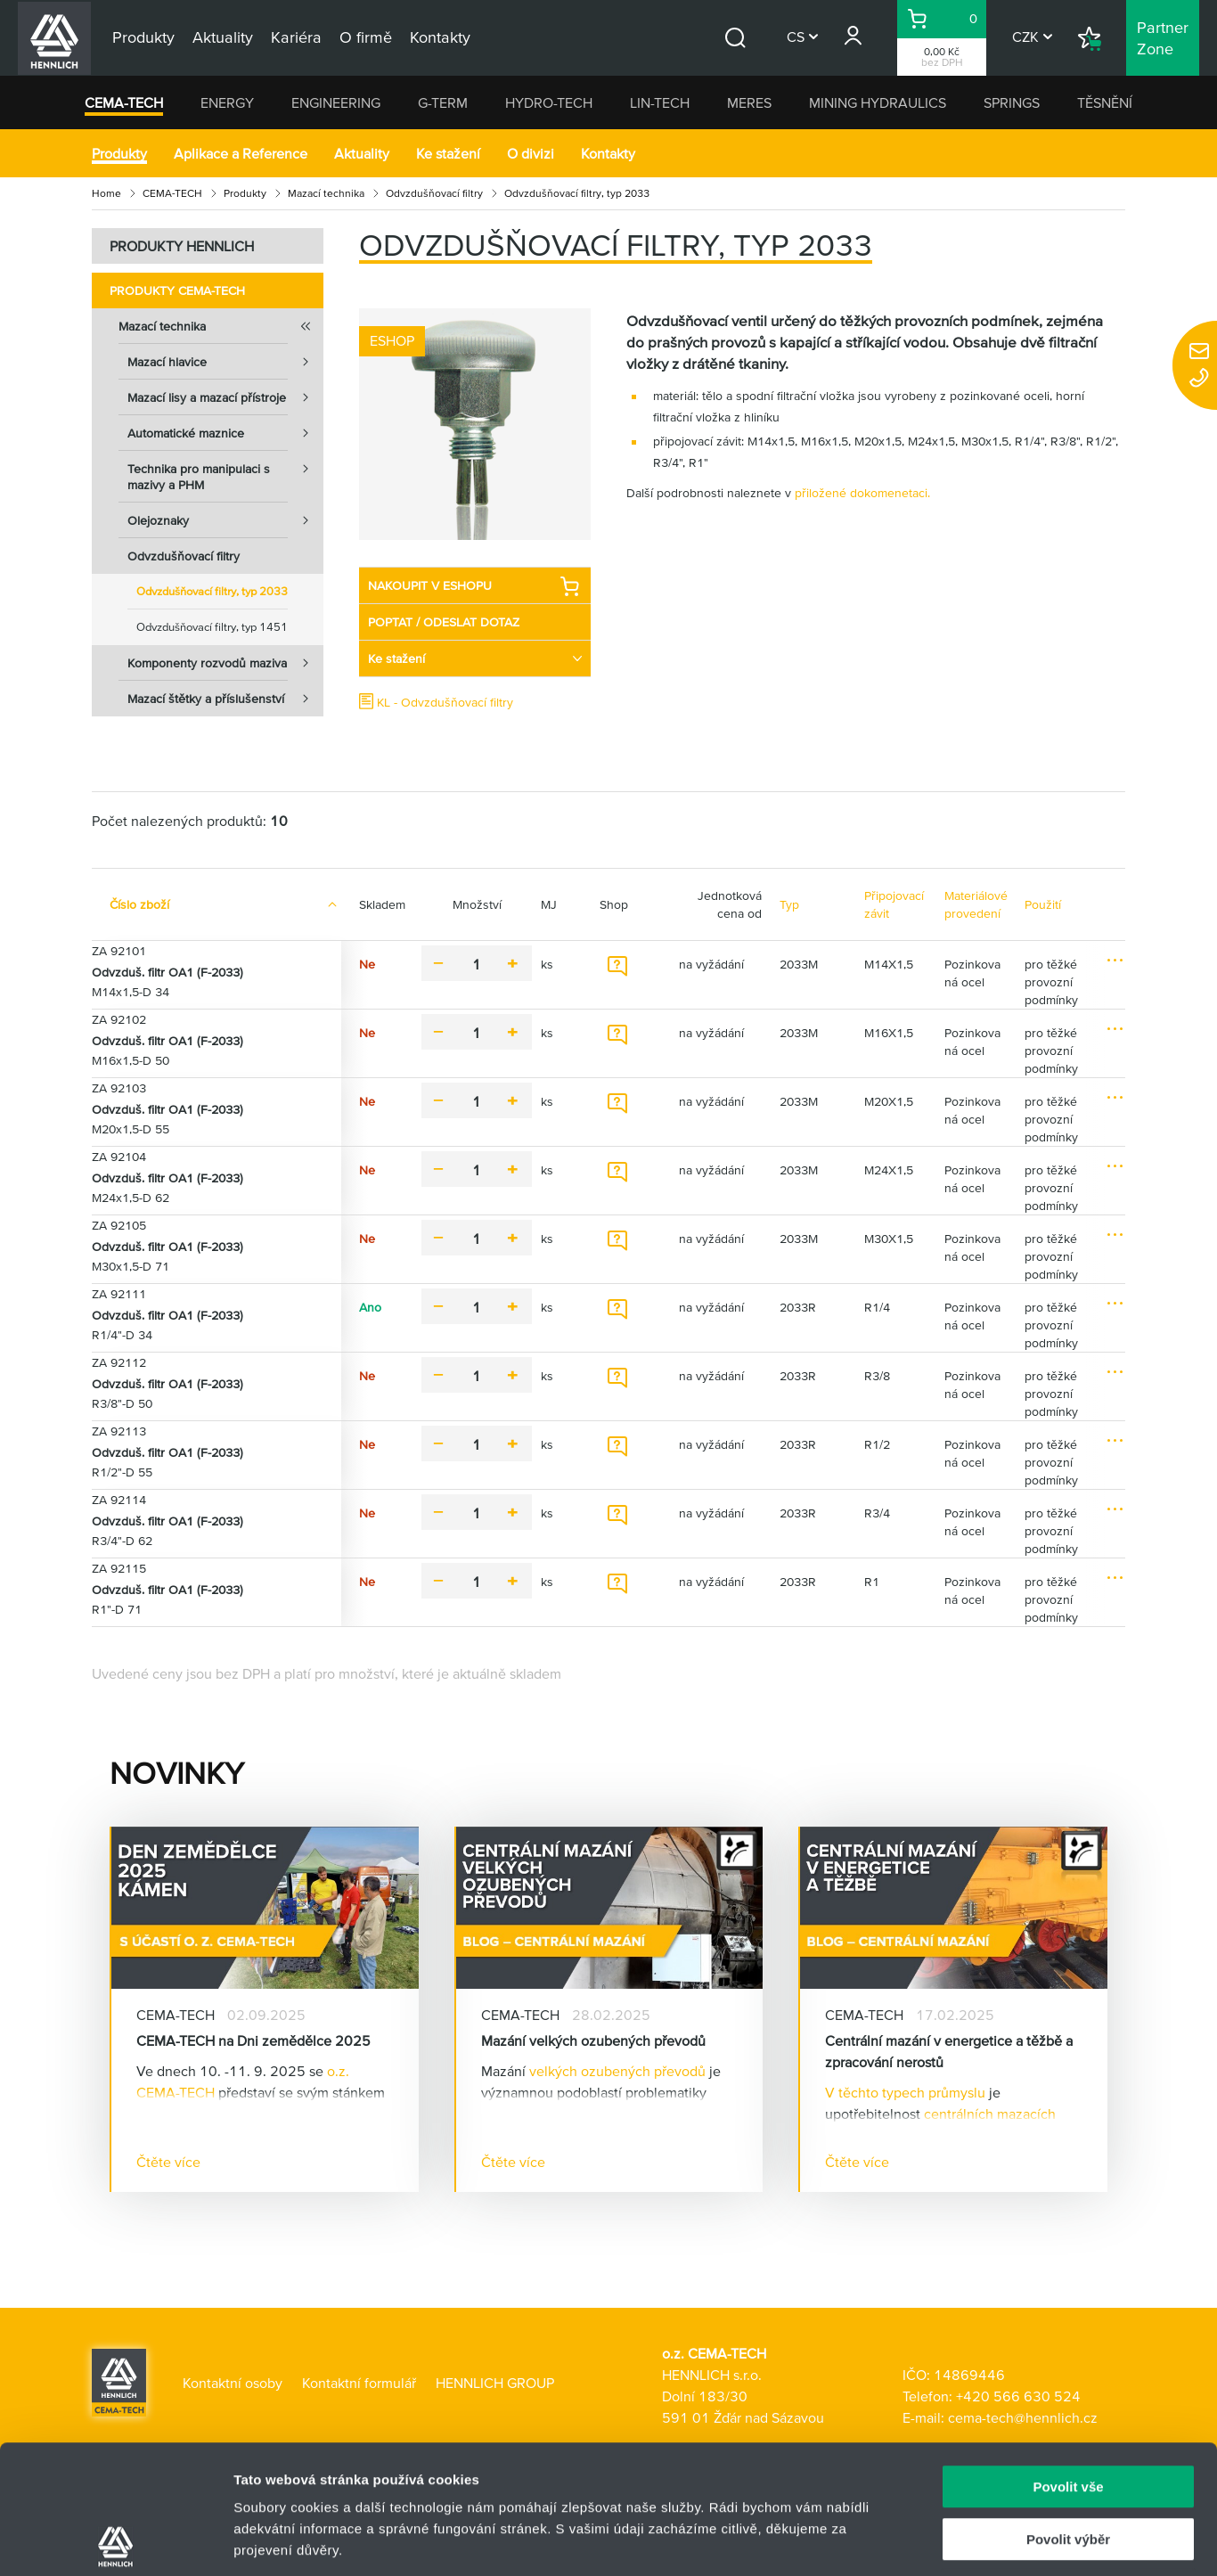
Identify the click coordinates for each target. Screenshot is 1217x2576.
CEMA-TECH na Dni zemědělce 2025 (253, 2040)
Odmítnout (1068, 2462)
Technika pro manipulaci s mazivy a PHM (225, 471)
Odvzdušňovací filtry (434, 193)
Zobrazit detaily (942, 2540)
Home (106, 193)
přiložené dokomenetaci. (862, 493)
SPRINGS (1012, 102)
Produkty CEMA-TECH (177, 290)
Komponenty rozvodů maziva (225, 663)
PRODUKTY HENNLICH (182, 246)
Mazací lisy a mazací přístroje (225, 397)
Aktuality (361, 153)
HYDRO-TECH (548, 102)
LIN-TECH (660, 102)
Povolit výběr (1068, 2410)
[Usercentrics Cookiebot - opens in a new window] (115, 2541)
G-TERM (443, 102)
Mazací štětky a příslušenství (225, 698)
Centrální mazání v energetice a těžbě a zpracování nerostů (949, 2051)
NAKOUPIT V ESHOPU (474, 586)
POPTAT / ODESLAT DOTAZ (443, 622)
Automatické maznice (225, 433)
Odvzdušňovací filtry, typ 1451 (212, 627)
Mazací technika (326, 193)
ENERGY (227, 102)
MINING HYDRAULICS (877, 102)
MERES (749, 102)
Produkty (119, 153)
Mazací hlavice (225, 362)
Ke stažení (448, 153)
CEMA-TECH (124, 102)
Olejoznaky (225, 520)
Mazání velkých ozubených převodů (593, 2040)
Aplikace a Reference (240, 153)
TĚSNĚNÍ (1104, 102)
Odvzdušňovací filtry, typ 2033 (212, 591)
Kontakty (608, 153)
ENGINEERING (335, 102)
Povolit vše (1068, 2358)
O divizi (530, 153)
